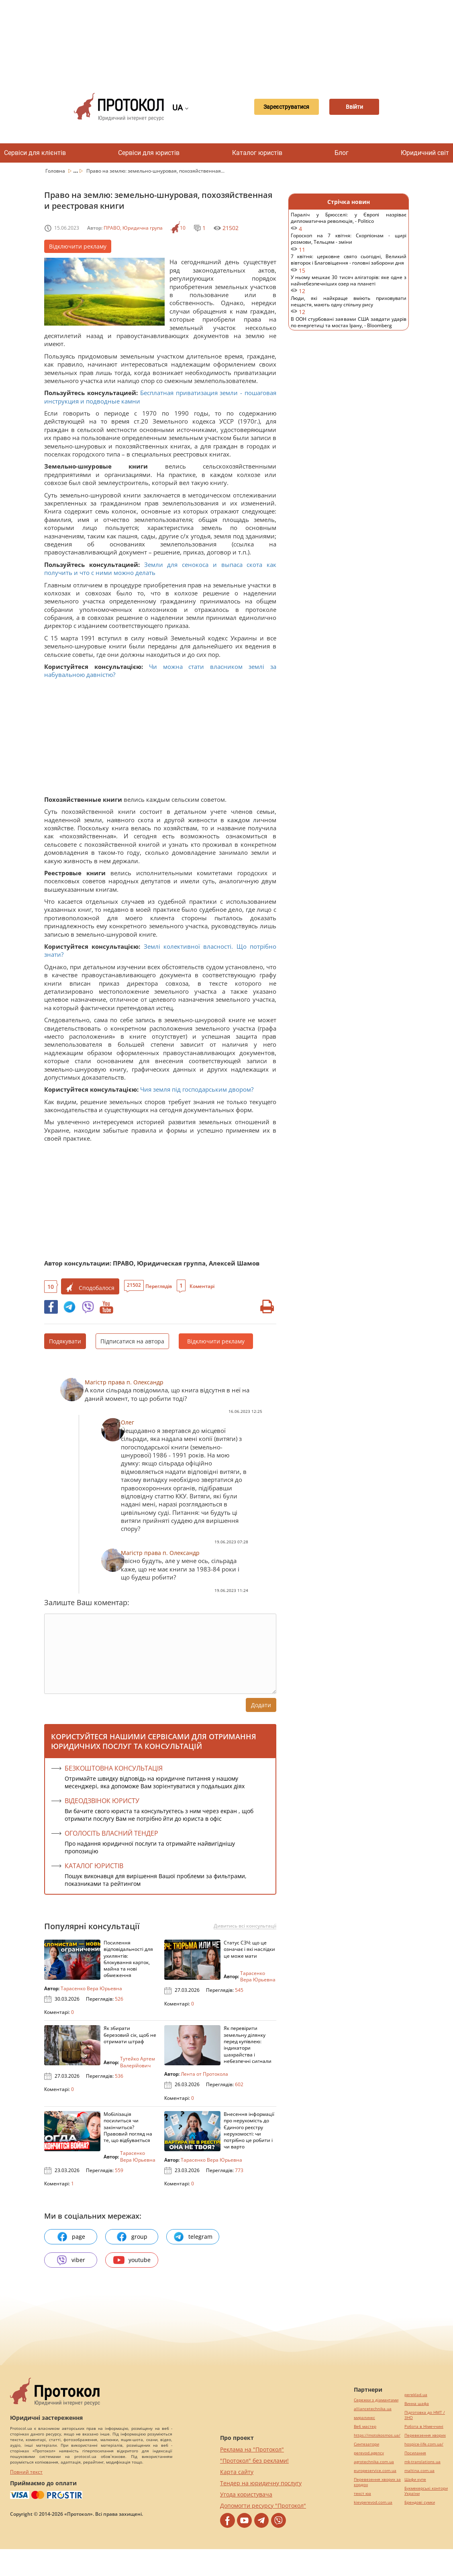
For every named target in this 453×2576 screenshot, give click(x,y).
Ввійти (354, 107)
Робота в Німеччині (423, 2426)
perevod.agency (369, 2453)
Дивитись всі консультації (245, 1926)
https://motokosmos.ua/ (377, 2435)
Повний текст (26, 2471)
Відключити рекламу (77, 246)
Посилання (415, 2453)
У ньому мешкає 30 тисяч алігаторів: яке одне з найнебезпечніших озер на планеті (348, 284)
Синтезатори (366, 2444)
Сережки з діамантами (376, 2400)
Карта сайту (236, 2472)
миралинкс (364, 2417)
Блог (342, 153)
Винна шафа (416, 2403)
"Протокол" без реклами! (254, 2460)
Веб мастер (365, 2426)
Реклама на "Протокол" (252, 2449)
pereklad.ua (415, 2394)
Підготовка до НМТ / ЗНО (424, 2415)
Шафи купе (415, 2479)
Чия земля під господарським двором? (196, 1089)
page (71, 2236)
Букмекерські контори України (426, 2491)
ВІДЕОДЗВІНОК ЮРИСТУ (102, 1800)
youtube (132, 2260)
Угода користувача (246, 2494)
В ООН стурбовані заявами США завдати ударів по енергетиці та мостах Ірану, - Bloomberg (348, 326)
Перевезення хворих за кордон (377, 2482)
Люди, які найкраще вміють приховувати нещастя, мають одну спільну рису (348, 305)
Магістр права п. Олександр (124, 1382)
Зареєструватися (279, 107)
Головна (55, 170)
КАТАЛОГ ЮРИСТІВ (94, 1865)
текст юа (362, 2493)
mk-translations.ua (422, 2461)
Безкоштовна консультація (114, 1768)
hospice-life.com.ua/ (423, 2444)
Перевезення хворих (425, 2435)
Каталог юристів (257, 153)
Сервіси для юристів (149, 153)
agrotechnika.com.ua (374, 2461)
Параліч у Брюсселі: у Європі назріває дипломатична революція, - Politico (348, 221)
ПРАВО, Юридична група (133, 227)
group (131, 2236)
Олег (127, 1422)
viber (70, 2260)
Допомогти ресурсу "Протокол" (263, 2505)
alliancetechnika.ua (373, 2408)
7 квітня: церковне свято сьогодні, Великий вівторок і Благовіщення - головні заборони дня (348, 263)
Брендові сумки (419, 2502)
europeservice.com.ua (375, 2470)
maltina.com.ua (419, 2470)
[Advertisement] (230, 40)
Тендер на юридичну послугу (261, 2483)
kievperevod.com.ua (373, 2502)
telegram (192, 2236)
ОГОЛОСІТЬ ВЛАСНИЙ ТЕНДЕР (111, 1833)
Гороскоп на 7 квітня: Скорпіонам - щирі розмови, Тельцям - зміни (348, 242)
